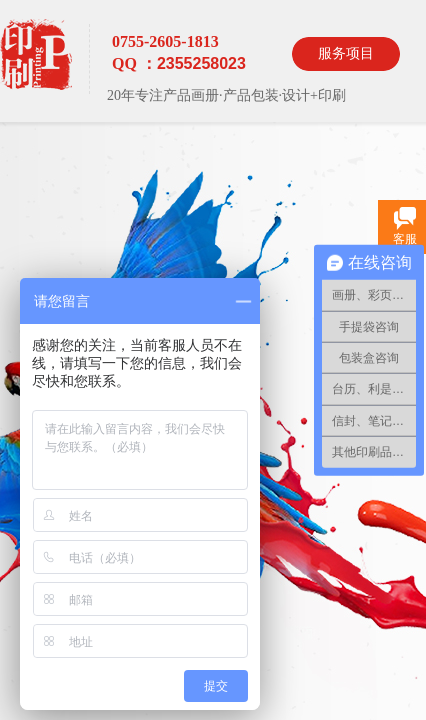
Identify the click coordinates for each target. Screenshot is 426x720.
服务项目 (346, 53)
